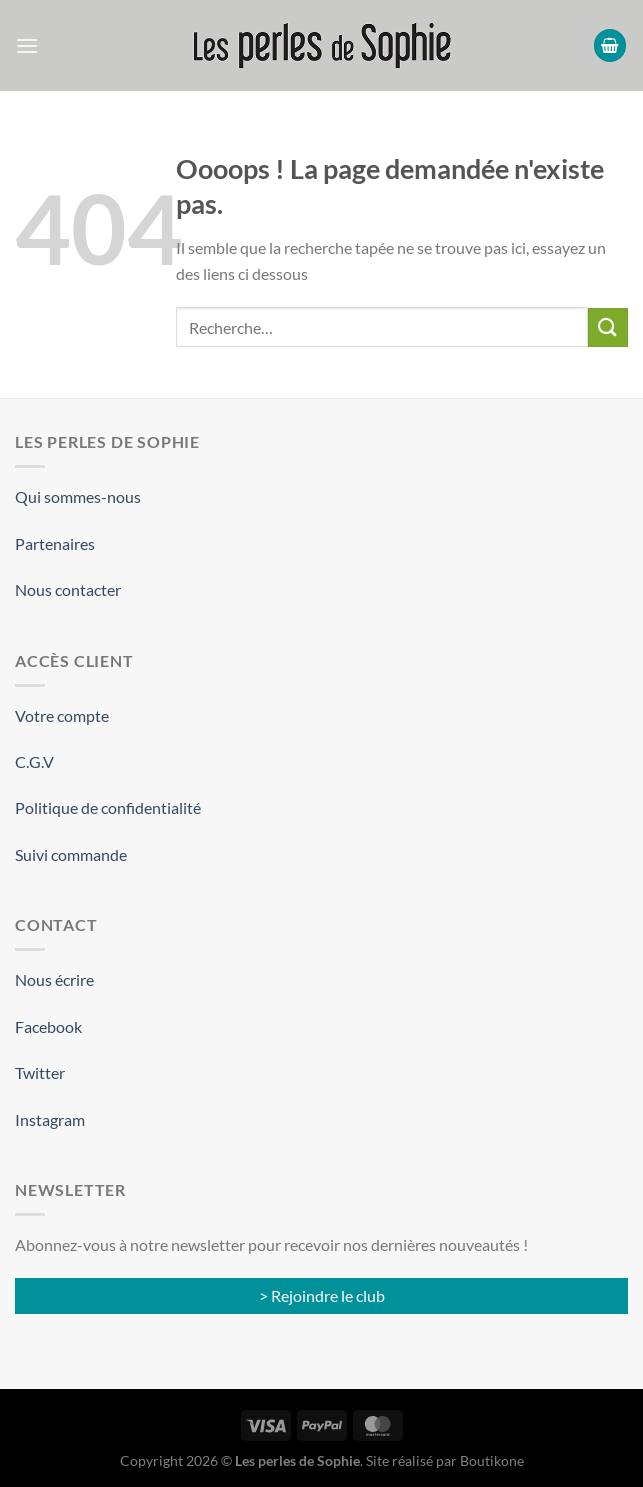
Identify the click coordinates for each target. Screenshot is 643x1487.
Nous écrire (54, 979)
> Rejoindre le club (322, 1295)
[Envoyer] (608, 327)
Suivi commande (71, 854)
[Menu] (27, 45)
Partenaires (55, 543)
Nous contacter (68, 589)
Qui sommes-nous (78, 496)
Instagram (50, 1119)
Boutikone (492, 1460)
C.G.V (34, 761)
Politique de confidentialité (108, 807)
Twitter (40, 1072)
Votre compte (62, 715)
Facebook (48, 1026)
